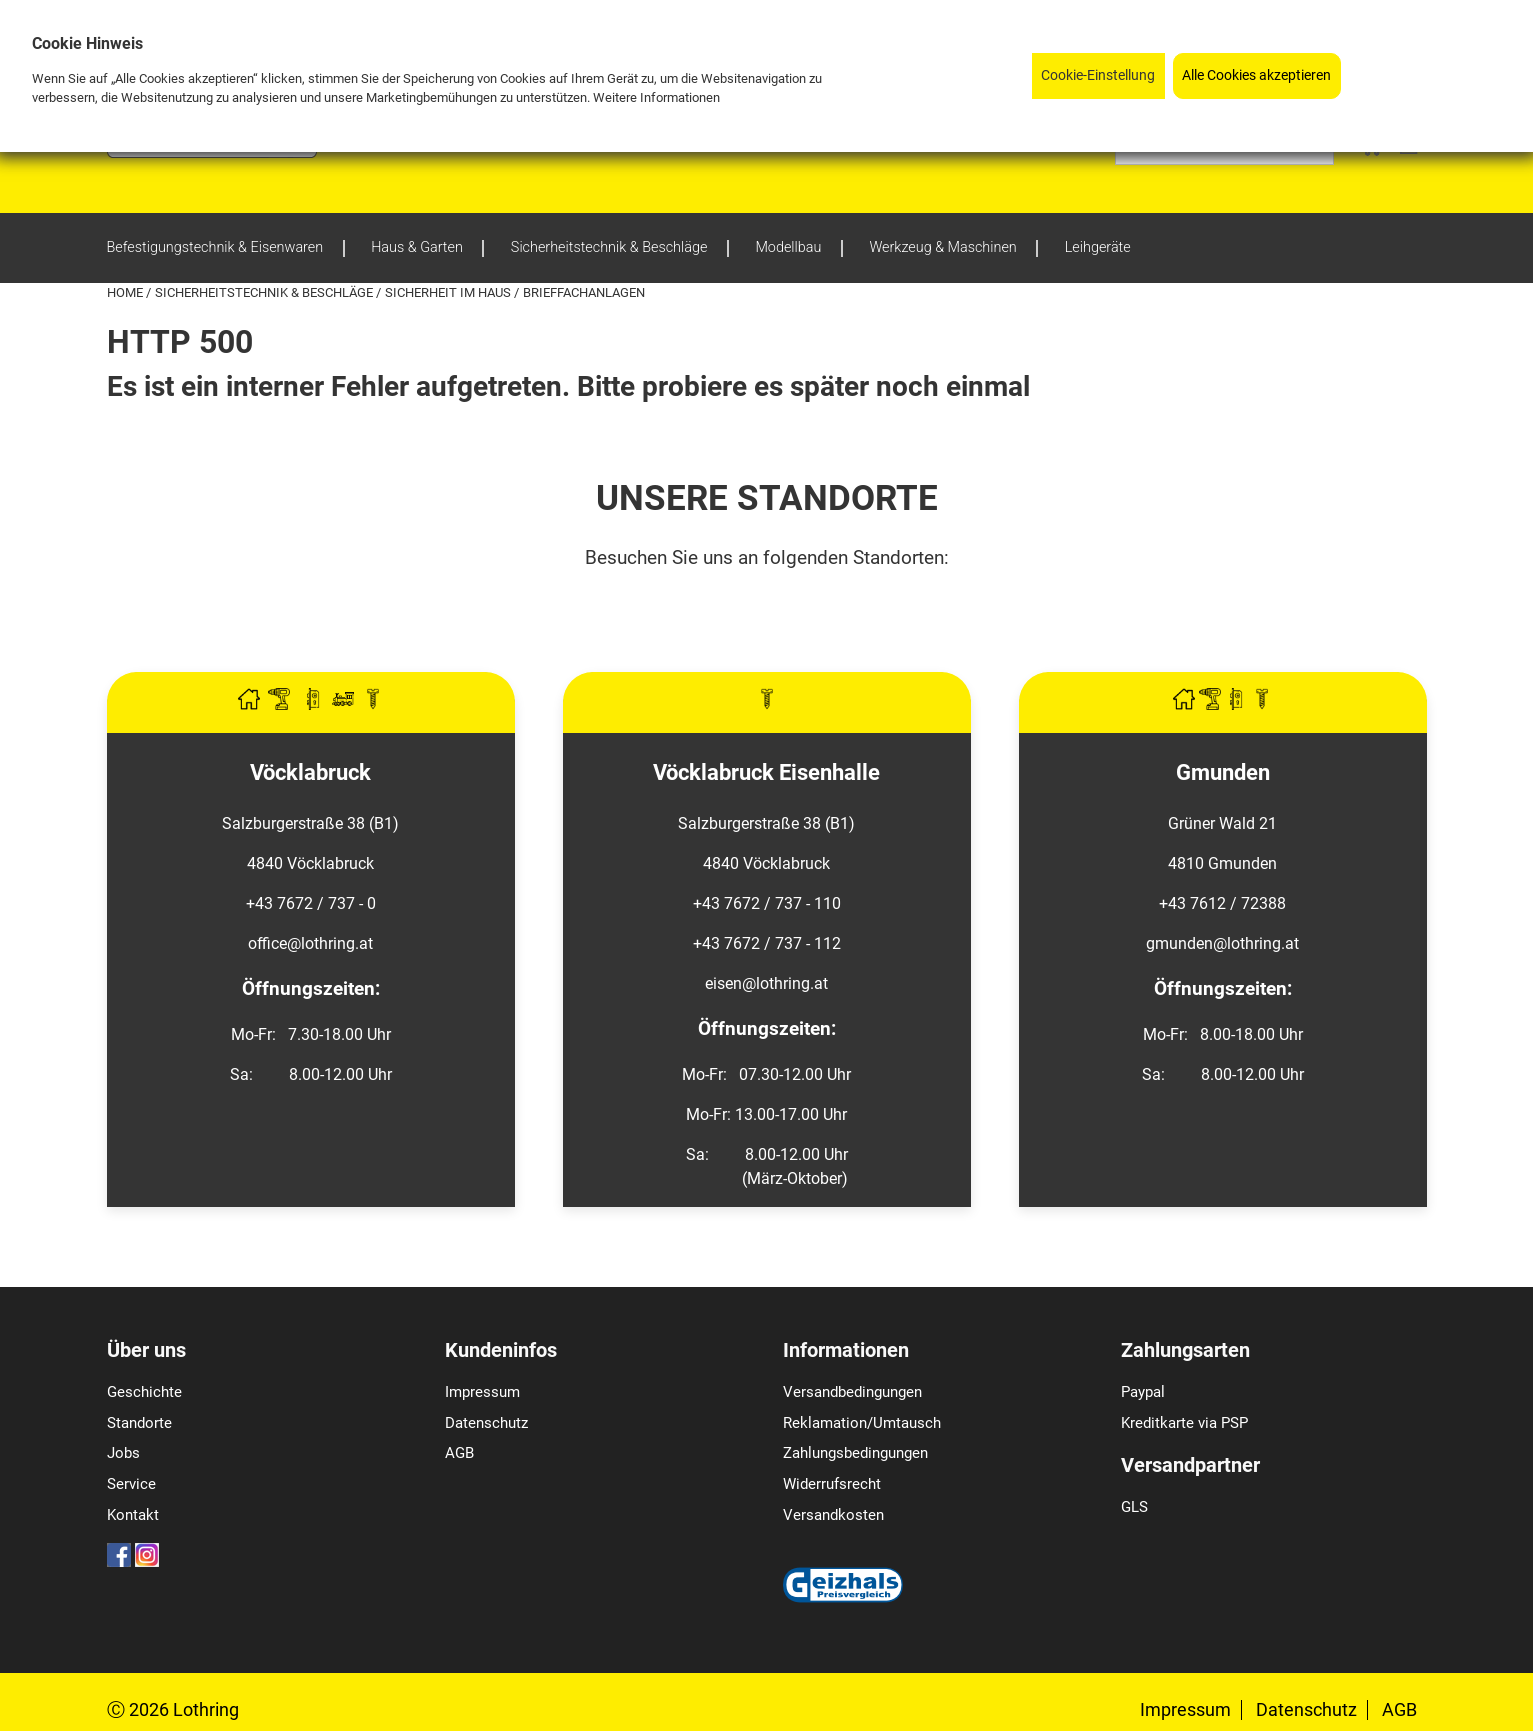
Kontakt (133, 1515)
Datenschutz (486, 1423)
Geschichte (144, 1392)
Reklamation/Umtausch (862, 1423)
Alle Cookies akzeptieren (1256, 75)
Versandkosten (833, 1515)
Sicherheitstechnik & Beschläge (265, 292)
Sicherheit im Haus (449, 292)
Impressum (482, 1392)
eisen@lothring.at (766, 983)
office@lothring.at (310, 943)
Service (131, 1484)
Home (126, 292)
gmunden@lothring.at (1222, 943)
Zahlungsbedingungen (855, 1453)
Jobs (123, 1453)
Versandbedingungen (852, 1392)
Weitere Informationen (656, 97)
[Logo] (212, 152)
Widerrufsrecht (832, 1484)
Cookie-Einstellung (1098, 75)
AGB (459, 1453)
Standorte (139, 1423)
